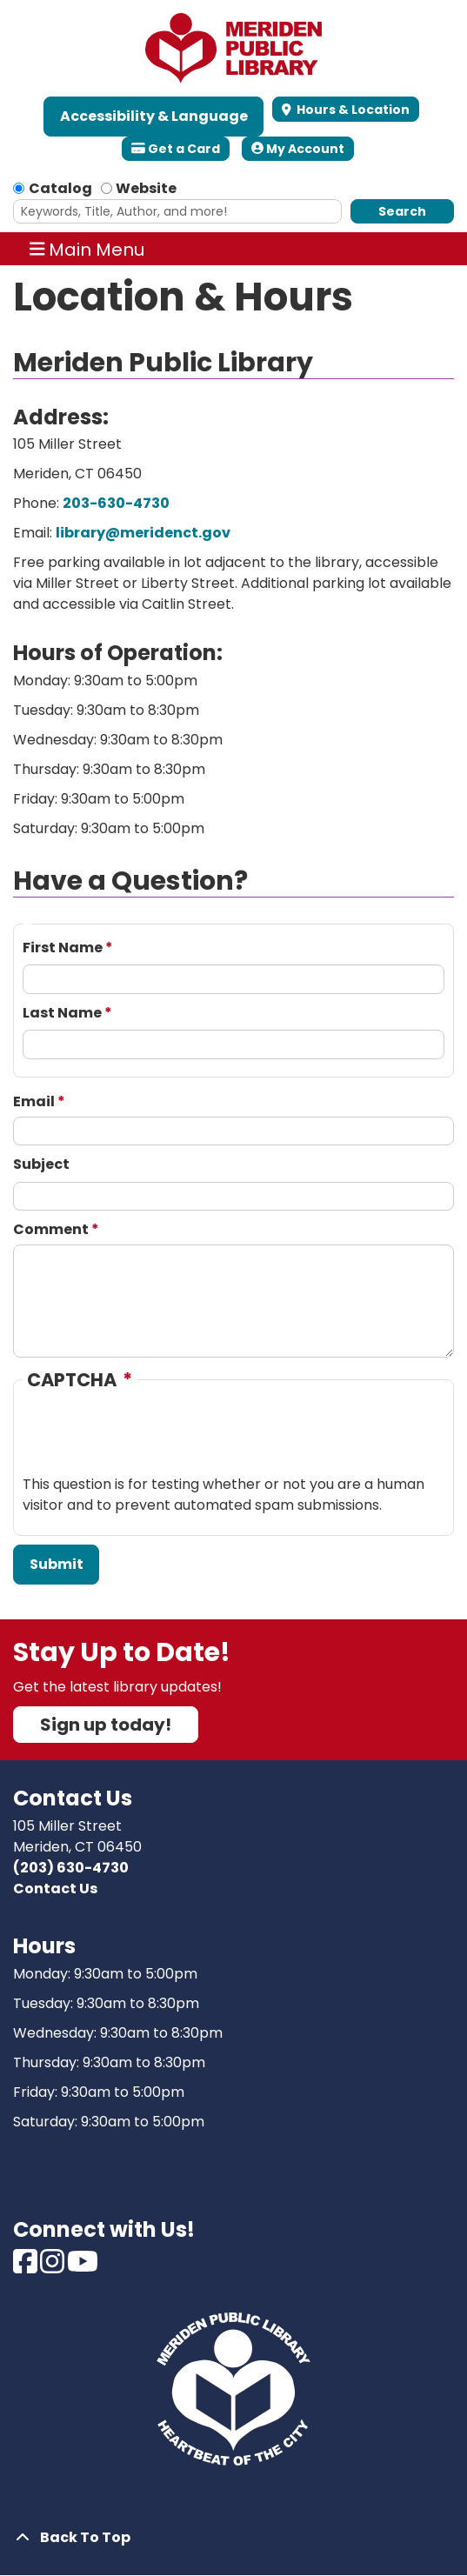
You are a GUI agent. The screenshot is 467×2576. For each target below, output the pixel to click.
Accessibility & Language (154, 116)
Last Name (62, 1013)
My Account (297, 148)
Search (402, 211)
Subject (41, 1164)
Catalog (60, 188)
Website (146, 188)
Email (34, 1101)
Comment (51, 1229)
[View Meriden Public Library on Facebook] (26, 2267)
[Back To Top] (233, 2537)
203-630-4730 (116, 503)
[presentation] (155, 1440)
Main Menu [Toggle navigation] (87, 249)
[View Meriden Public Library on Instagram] (53, 2267)
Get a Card (175, 148)
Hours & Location (352, 109)
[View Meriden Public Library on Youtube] (82, 2267)
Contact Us (55, 1889)
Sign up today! (105, 1724)
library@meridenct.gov (143, 533)
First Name (63, 948)
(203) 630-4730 (71, 1868)
